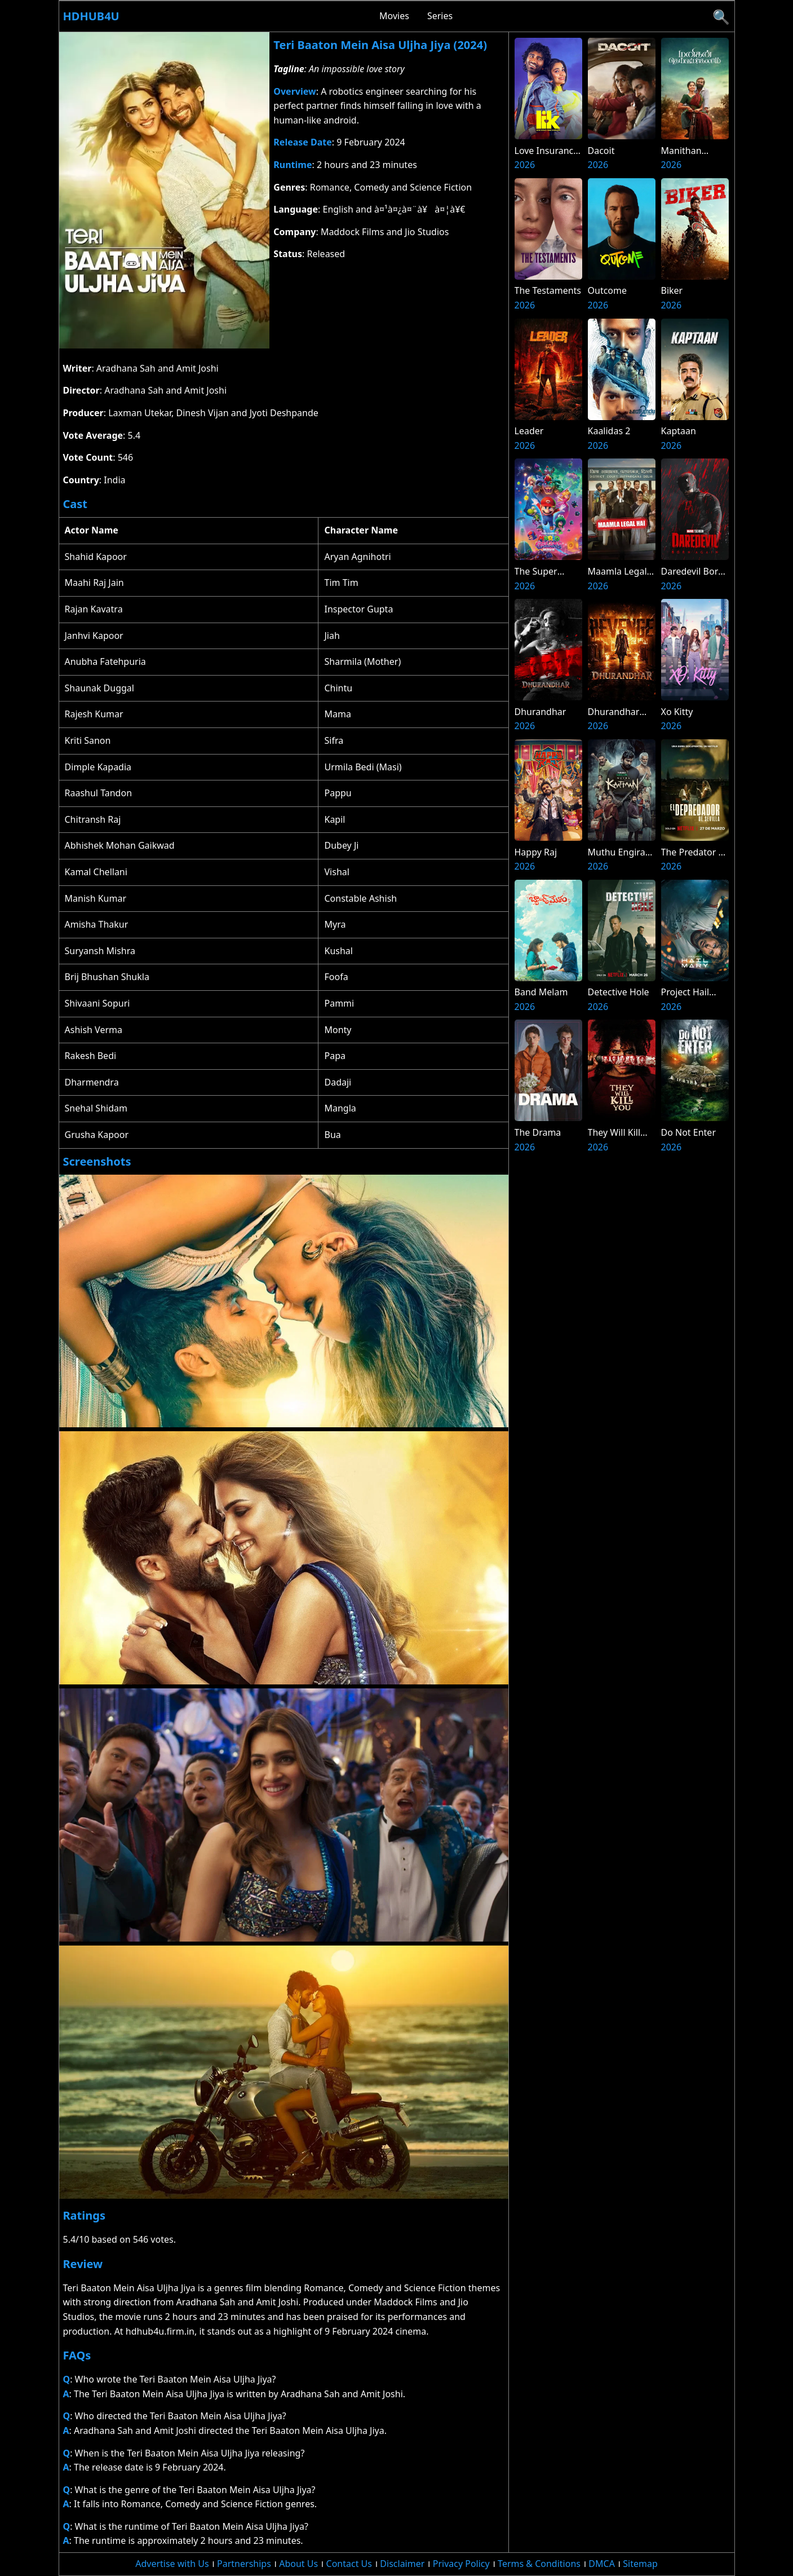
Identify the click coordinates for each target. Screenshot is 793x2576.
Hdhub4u (91, 16)
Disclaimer (402, 2563)
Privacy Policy (461, 2563)
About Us (298, 2563)
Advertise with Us (172, 2563)
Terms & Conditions (539, 2563)
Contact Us (349, 2563)
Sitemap (640, 2563)
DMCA (601, 2563)
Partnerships (244, 2563)
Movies (394, 16)
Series (440, 16)
